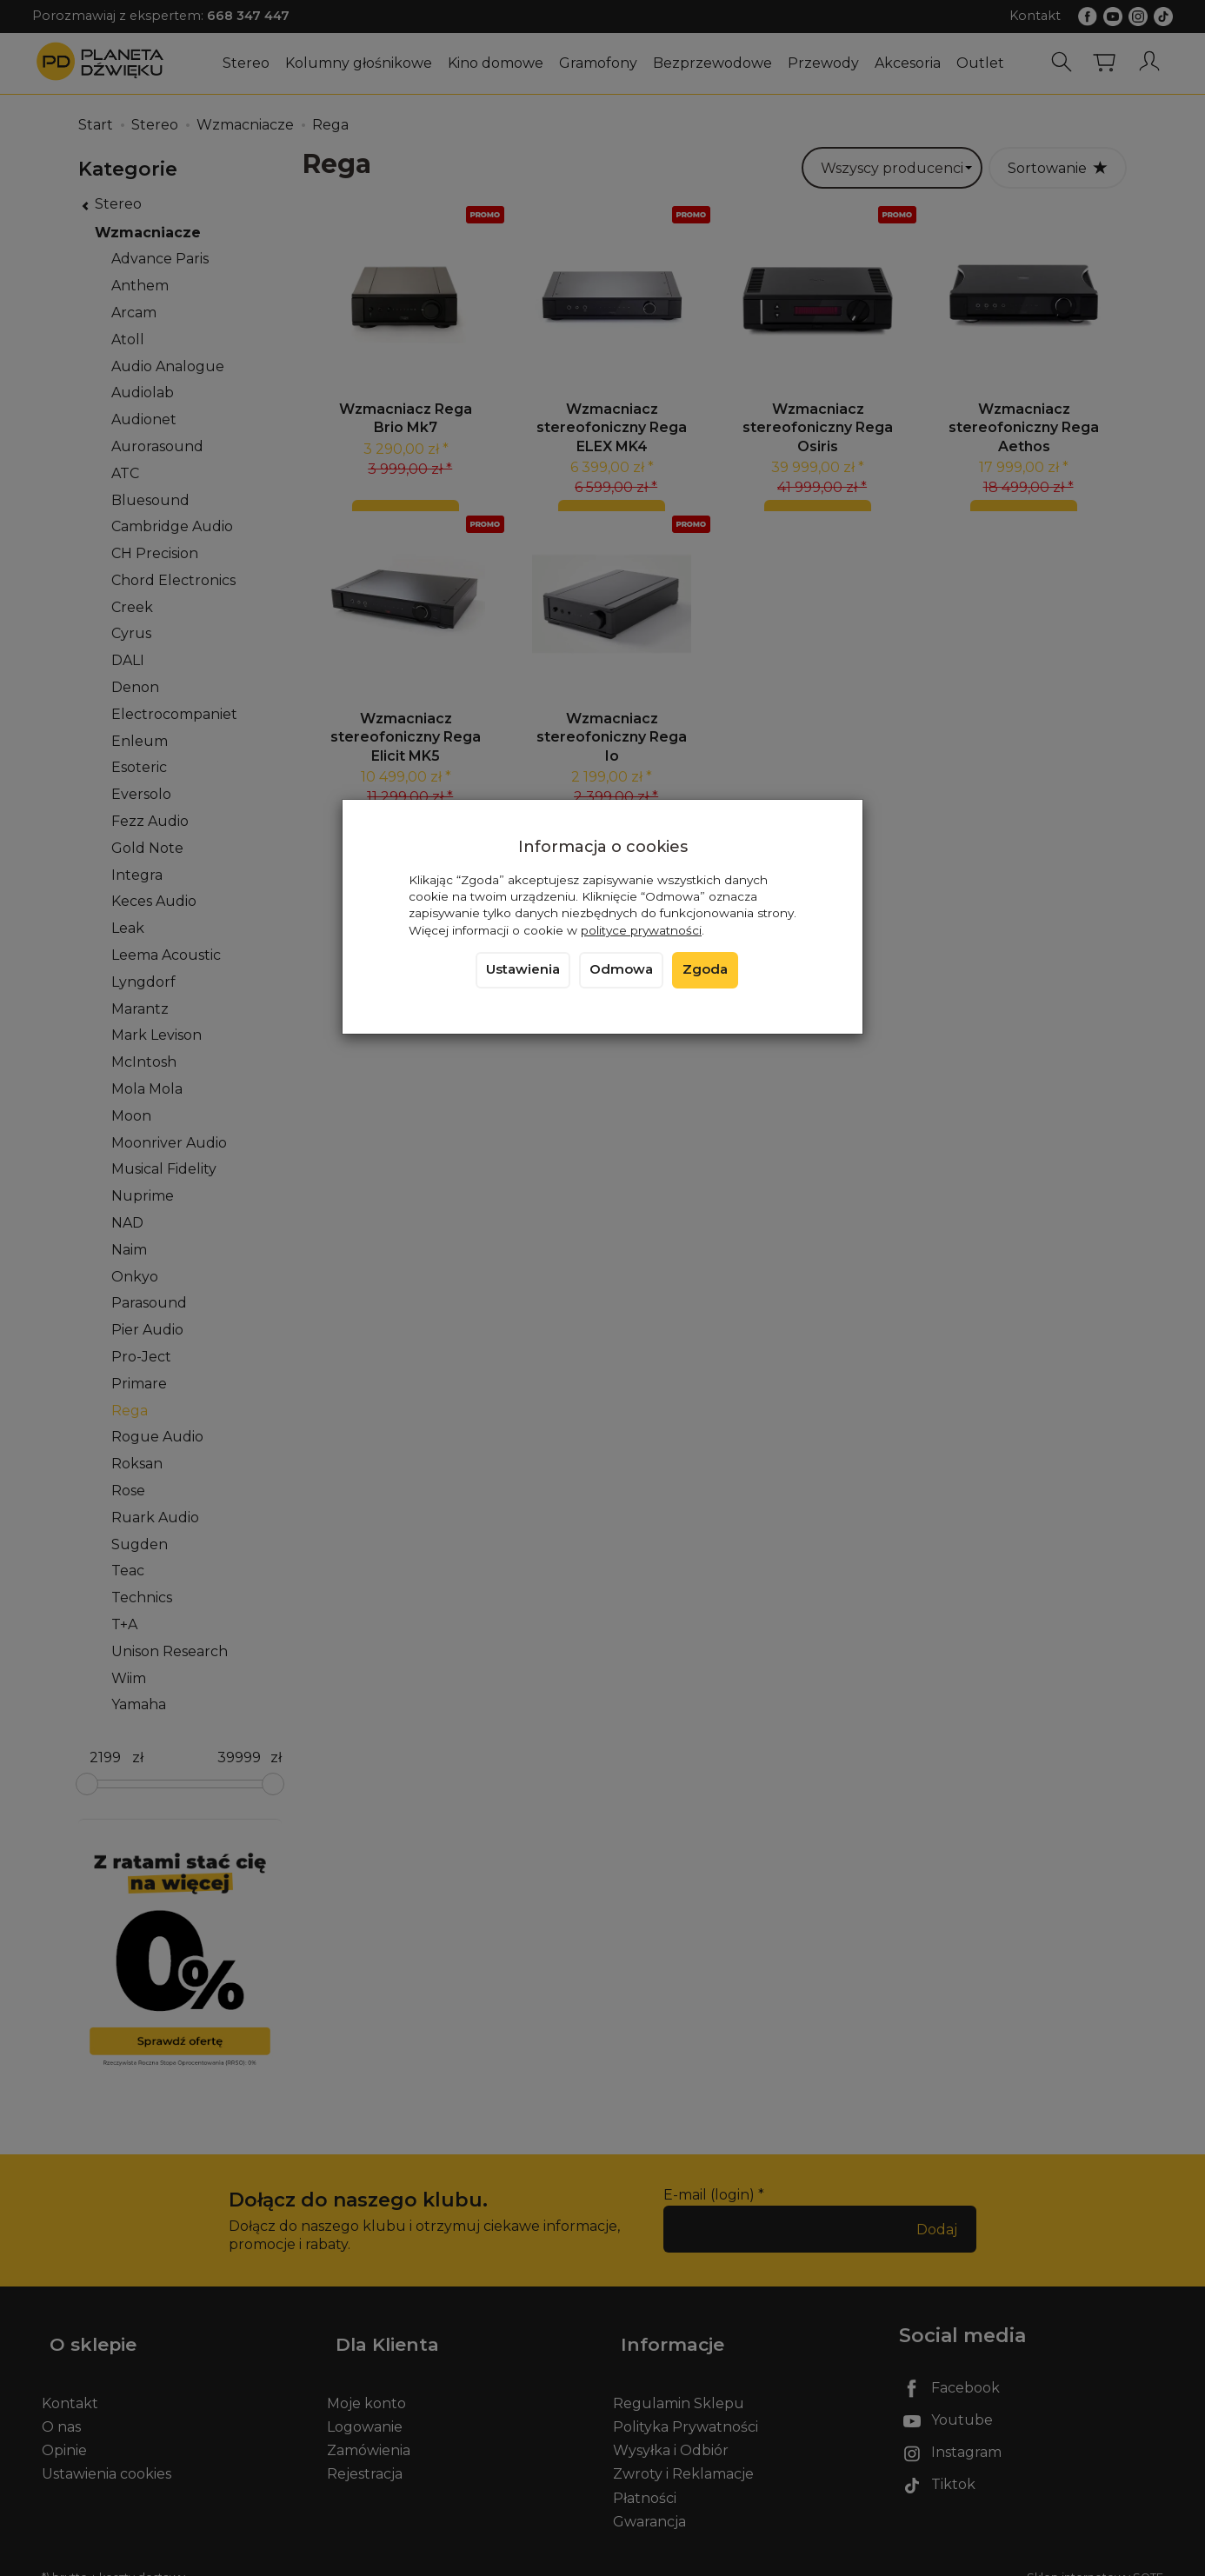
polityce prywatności (641, 930)
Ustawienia (523, 969)
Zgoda (705, 969)
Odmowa (621, 969)
